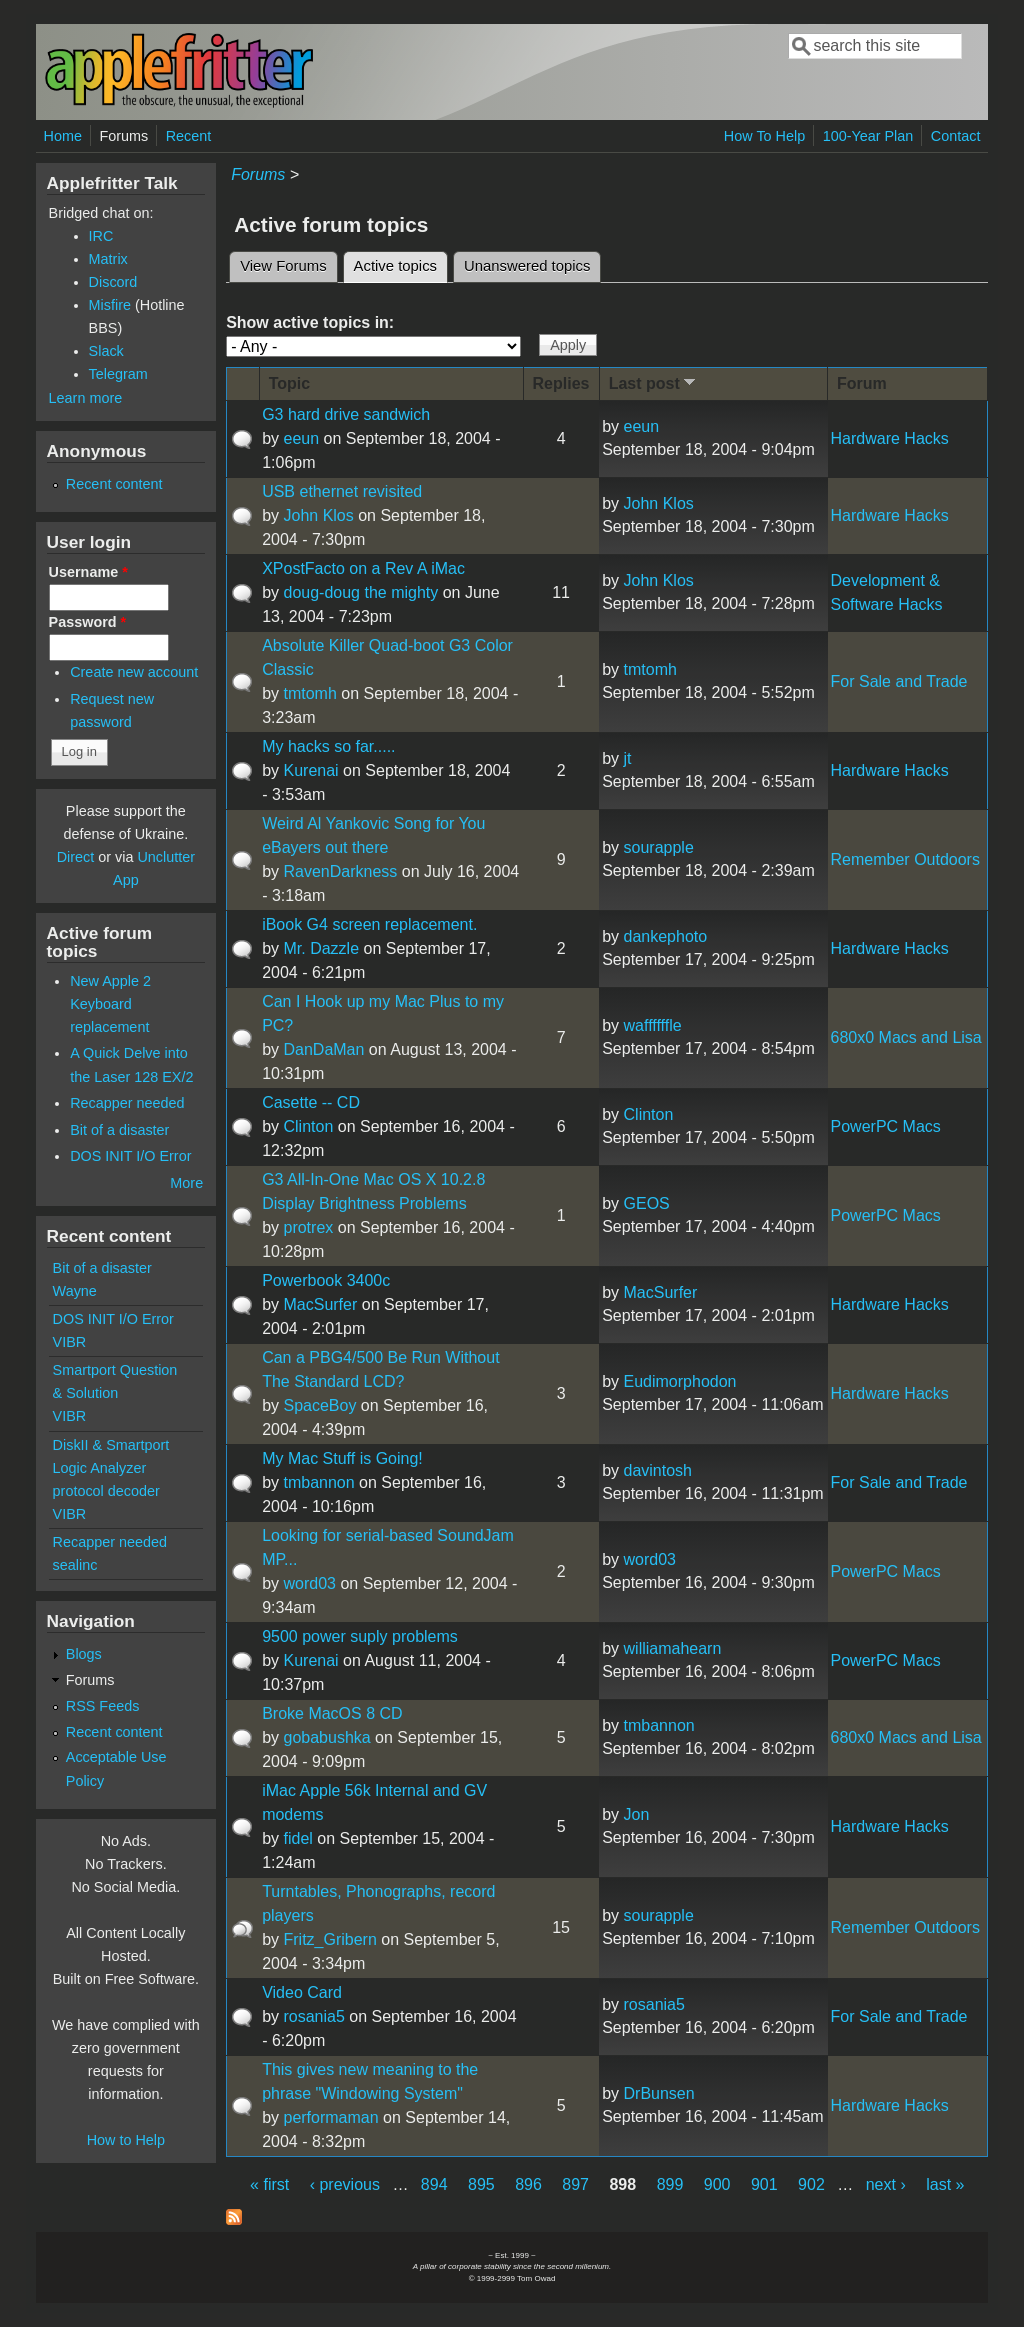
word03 (309, 1583)
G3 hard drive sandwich (346, 414)
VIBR (70, 1342)
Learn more (86, 398)
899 (670, 2184)
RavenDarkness (340, 871)
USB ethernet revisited (342, 491)
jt (628, 758)
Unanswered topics (527, 266)
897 (575, 2184)
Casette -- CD (311, 1102)
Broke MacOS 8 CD (332, 1713)
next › (886, 2184)
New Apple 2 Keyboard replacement (110, 1004)
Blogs (84, 1654)
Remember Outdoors (905, 859)
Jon (637, 1814)
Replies (561, 383)
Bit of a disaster (119, 1130)
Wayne (75, 1291)
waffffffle (653, 1025)
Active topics (401, 263)
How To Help (764, 136)
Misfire (110, 305)
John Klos (318, 515)
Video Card (302, 1992)
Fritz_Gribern (329, 1939)
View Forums (283, 266)
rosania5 (313, 2016)
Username (88, 572)
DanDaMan (323, 1049)
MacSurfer (320, 1304)
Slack (106, 351)
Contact (956, 136)
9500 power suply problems (360, 1636)
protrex (308, 1227)
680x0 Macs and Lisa (906, 1037)
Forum (862, 383)
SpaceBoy (319, 1405)
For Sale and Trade (899, 681)
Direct (76, 857)
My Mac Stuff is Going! (342, 1458)
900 (717, 2184)
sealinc (75, 1565)
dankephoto (666, 936)
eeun (301, 438)
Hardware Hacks (890, 438)
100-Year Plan (868, 136)
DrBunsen (659, 2093)
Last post (654, 382)
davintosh (658, 1470)
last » (945, 2184)
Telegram (118, 374)
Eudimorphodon (680, 1381)
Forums (123, 136)
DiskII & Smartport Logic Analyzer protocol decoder (111, 1468)
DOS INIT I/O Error (130, 1156)
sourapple (659, 847)
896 (528, 2184)
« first (269, 2184)
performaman (330, 2117)
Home (63, 136)
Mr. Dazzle (321, 948)
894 (434, 2184)
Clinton (308, 1126)
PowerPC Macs (886, 1126)
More (186, 1183)
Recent (189, 136)
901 (764, 2184)
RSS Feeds (103, 1706)
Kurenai (310, 770)
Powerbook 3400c (326, 1280)
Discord (113, 282)
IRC (101, 236)
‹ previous (345, 2184)
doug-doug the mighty (360, 592)
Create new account (134, 672)
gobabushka (326, 1737)
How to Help (126, 2140)
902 (811, 2184)
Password (88, 622)
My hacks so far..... (328, 746)
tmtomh (309, 693)
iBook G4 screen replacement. (369, 924)
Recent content (114, 484)
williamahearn (673, 1648)
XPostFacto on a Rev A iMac (363, 568)
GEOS (647, 1203)
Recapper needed (127, 1103)
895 (481, 2184)
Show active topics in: (310, 322)
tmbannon (318, 1482)
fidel (297, 1838)
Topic (289, 383)
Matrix (108, 259)
